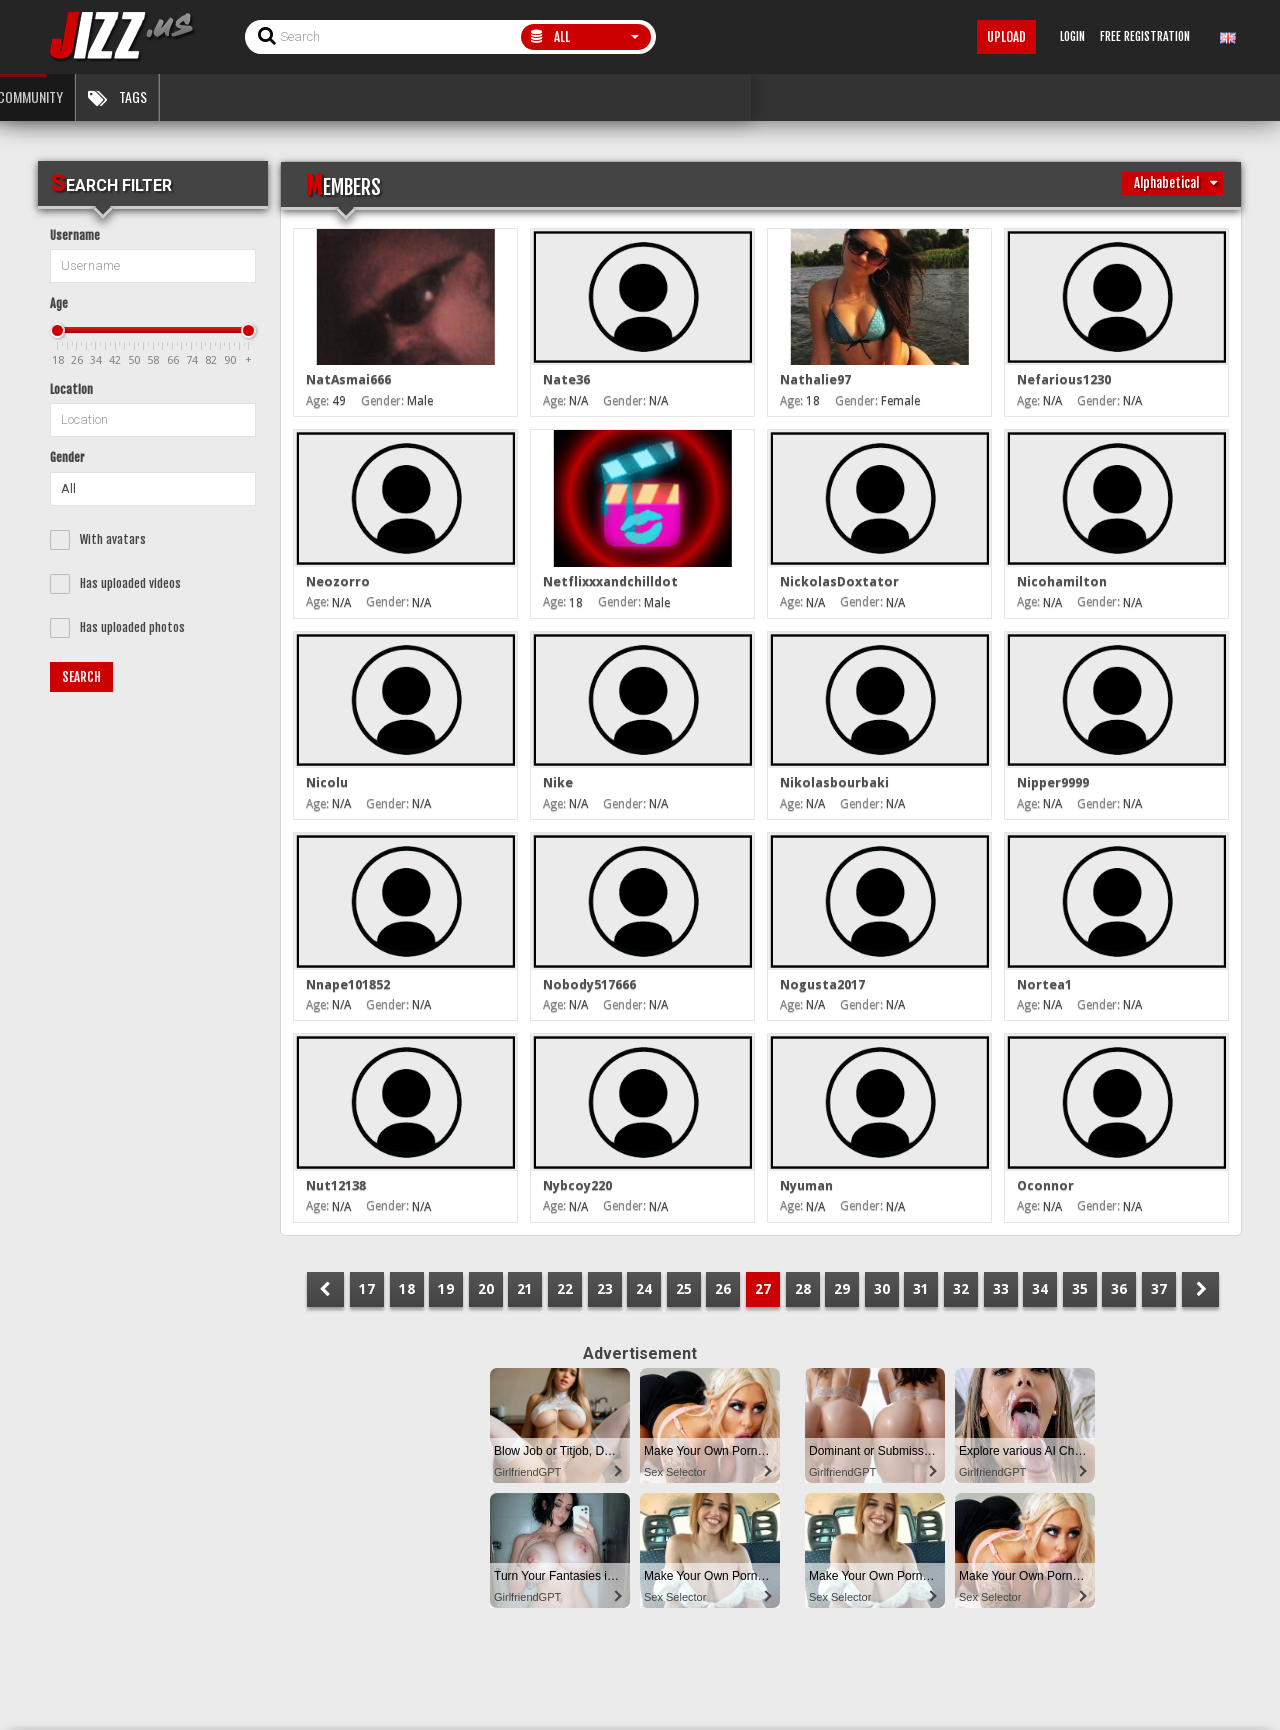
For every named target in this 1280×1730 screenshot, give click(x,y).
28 (803, 1289)
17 (367, 1289)
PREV (325, 1289)
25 (684, 1289)
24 (644, 1289)
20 (486, 1289)
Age (59, 303)
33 (1001, 1289)
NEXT (1200, 1289)
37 (1159, 1289)
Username (75, 235)
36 (1119, 1289)
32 (961, 1289)
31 (921, 1289)
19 (446, 1289)
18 (407, 1289)
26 (723, 1289)
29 (842, 1289)
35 (1080, 1289)
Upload (1006, 37)
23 (605, 1289)
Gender (67, 457)
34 (1040, 1289)
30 (882, 1289)
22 (565, 1289)
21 (525, 1289)
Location (71, 389)
